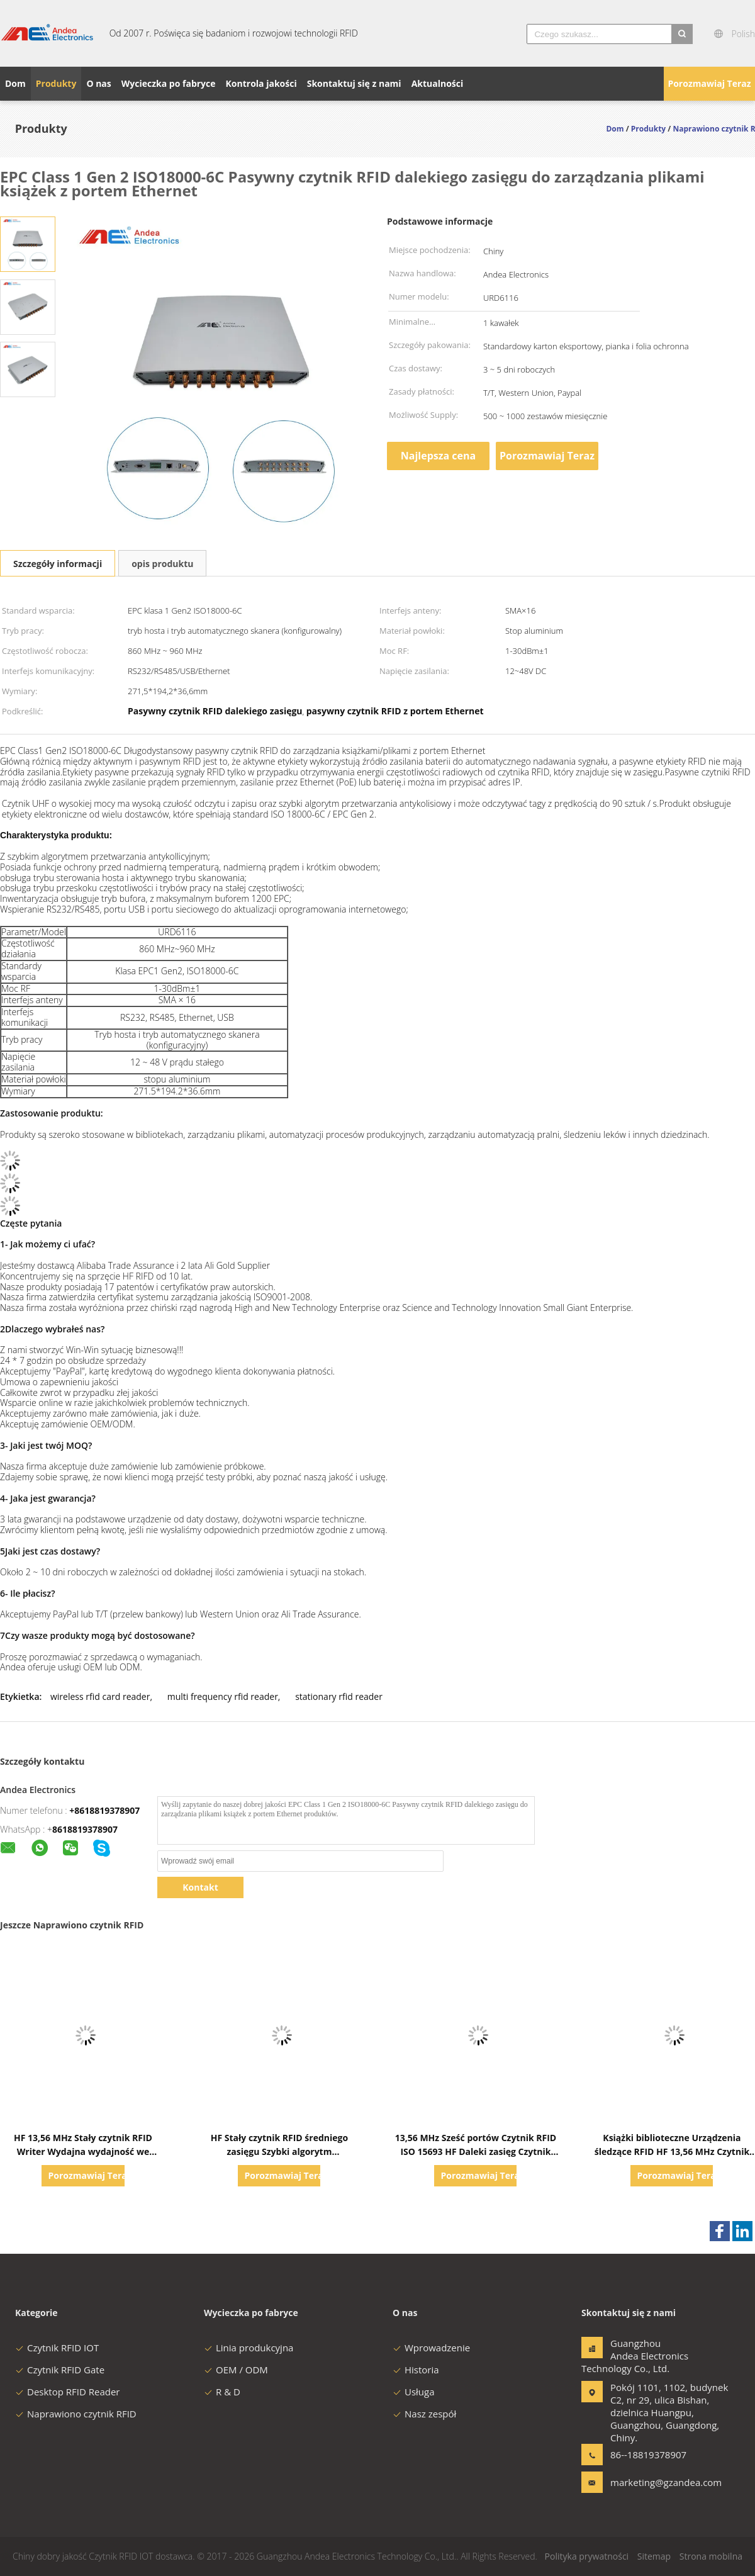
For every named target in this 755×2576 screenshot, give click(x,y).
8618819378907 (85, 1829)
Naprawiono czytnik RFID (76, 2413)
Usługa (414, 2391)
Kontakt (200, 1887)
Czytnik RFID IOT (57, 2347)
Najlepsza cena (438, 456)
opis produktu (162, 564)
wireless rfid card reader (100, 1696)
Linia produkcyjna (248, 2347)
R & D (222, 2391)
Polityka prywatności (587, 2556)
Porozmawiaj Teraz (709, 83)
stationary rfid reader (339, 1696)
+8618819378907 (104, 1810)
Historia (416, 2369)
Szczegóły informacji (57, 564)
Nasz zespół (424, 2413)
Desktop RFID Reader (67, 2391)
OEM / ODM (236, 2369)
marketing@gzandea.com (650, 2482)
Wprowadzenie (431, 2347)
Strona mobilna (711, 2556)
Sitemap (654, 2556)
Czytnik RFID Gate (59, 2369)
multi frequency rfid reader (222, 1696)
